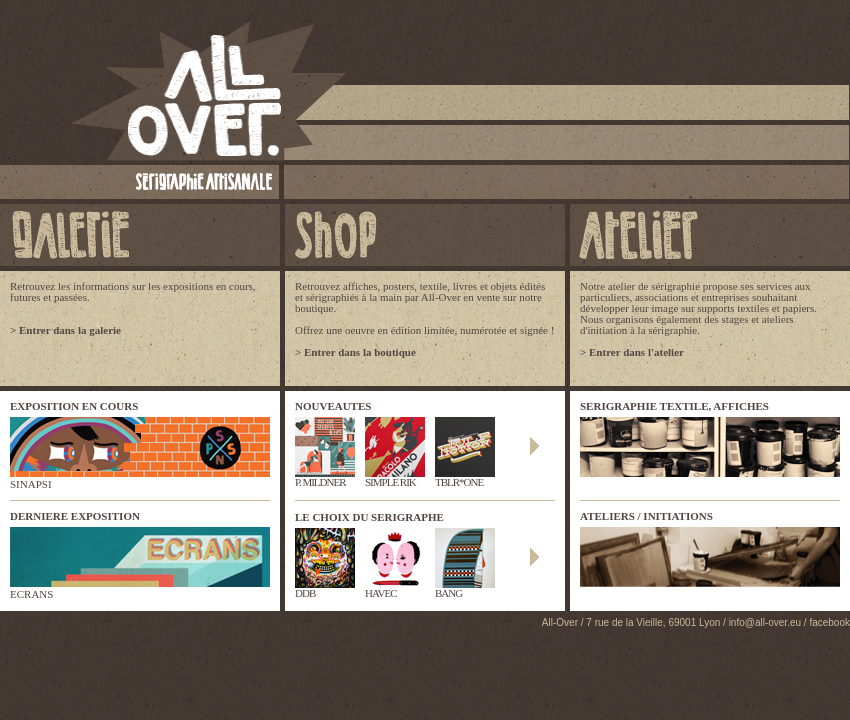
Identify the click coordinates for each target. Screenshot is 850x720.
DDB (325, 588)
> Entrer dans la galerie (65, 330)
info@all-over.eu (765, 622)
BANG (465, 588)
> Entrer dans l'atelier (632, 352)
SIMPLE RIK (395, 477)
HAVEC (395, 588)
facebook (829, 622)
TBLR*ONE (465, 477)
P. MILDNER (325, 477)
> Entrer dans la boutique (355, 352)
